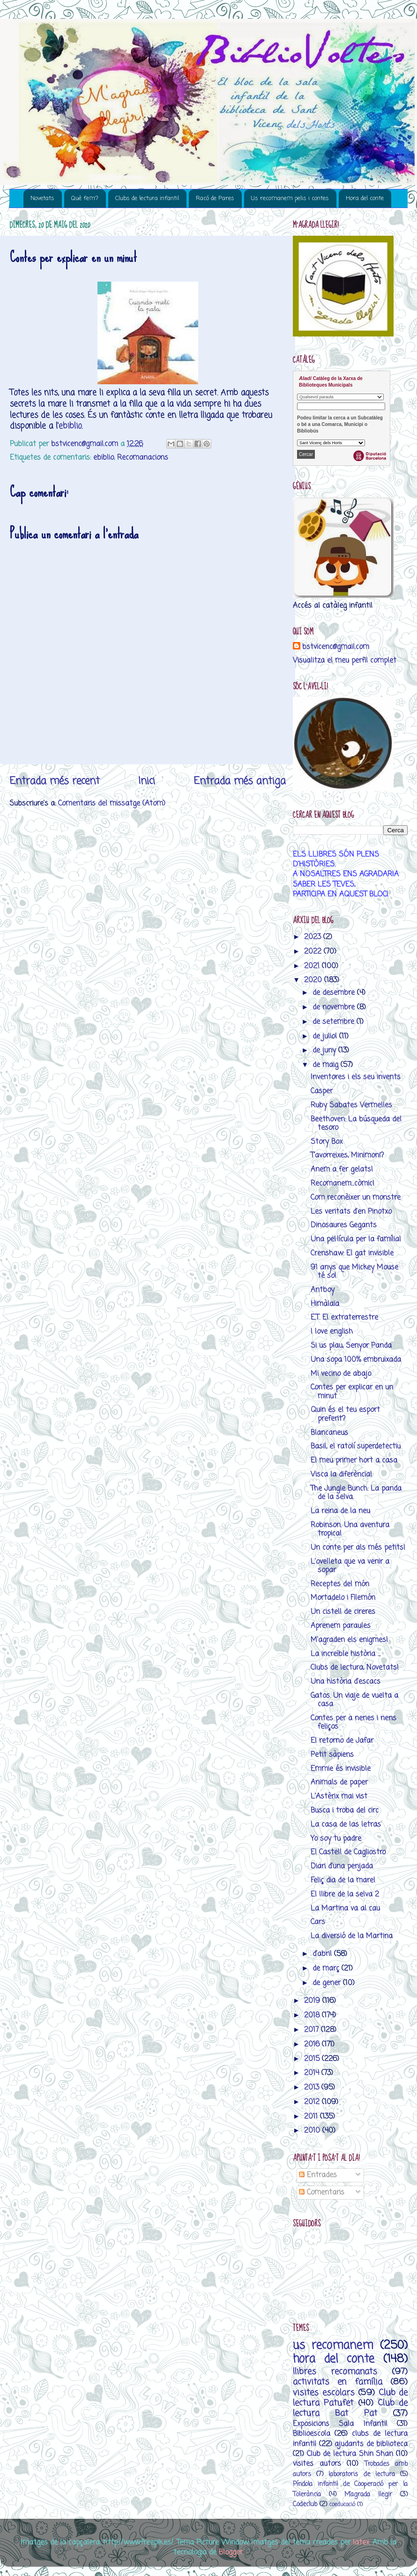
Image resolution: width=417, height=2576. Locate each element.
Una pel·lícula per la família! (356, 1239)
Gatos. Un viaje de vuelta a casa (354, 1700)
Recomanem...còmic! (342, 1183)
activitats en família (337, 2382)
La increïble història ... (345, 1654)
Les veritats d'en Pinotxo (351, 1211)
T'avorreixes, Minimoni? (347, 1155)
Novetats (42, 198)
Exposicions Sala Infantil (340, 2424)
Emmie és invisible (341, 1768)
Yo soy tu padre (336, 1838)
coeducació (342, 2504)
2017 (312, 2029)
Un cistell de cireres (343, 1611)
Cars (318, 1922)
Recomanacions (142, 457)
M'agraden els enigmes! (349, 1640)
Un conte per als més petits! (358, 1547)
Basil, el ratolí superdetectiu (356, 1446)
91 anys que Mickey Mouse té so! (354, 1271)
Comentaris (321, 2192)
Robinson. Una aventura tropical (350, 1529)
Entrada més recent (54, 781)
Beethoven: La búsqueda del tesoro (356, 1123)
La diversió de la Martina (352, 1936)
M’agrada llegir (368, 2495)
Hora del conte (365, 198)
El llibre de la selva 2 (345, 1894)
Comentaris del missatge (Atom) (111, 803)
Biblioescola (311, 2433)
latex (361, 2542)
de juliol (326, 1036)
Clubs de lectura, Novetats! (355, 1667)
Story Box (327, 1141)
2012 (313, 2102)
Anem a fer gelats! (342, 1169)
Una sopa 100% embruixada (356, 1359)
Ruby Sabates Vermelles (351, 1105)
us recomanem (333, 2345)
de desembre (335, 992)
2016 (313, 2044)
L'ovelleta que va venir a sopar (350, 1565)
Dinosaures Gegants (344, 1225)
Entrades (318, 2175)
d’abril (323, 1954)
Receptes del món (340, 1584)
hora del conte (333, 2359)
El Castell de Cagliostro (348, 1852)
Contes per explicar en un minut (352, 1391)
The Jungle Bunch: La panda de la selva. (356, 1492)
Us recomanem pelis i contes (290, 198)
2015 (313, 2058)
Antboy (323, 1289)
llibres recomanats (335, 2371)
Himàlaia (325, 1304)
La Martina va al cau (345, 1908)
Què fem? (84, 198)
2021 (313, 966)
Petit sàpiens (332, 1754)
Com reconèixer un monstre (356, 1197)
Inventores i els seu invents (356, 1077)
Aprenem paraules (341, 1625)
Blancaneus (329, 1432)
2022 (314, 951)
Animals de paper (339, 1782)
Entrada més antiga (240, 781)
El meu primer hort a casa (354, 1460)
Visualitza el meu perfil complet (344, 660)
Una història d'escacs (345, 1681)
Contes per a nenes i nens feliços (353, 1722)
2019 (313, 2000)
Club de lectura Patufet (350, 2398)
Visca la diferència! (341, 1474)
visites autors (317, 2463)
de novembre (335, 1007)
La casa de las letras (346, 1824)
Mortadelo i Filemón (343, 1597)
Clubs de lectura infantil (147, 198)
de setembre (335, 1021)
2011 (312, 2116)
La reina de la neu (340, 1511)
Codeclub (305, 2504)
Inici (146, 781)
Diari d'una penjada (342, 1866)
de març (327, 1968)
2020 (314, 980)
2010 (313, 2130)
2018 (313, 2015)
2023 (313, 937)
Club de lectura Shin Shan (350, 2454)
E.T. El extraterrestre (344, 1317)
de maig (327, 1065)
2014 (312, 2073)
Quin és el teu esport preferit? (345, 1414)
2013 (312, 2087)
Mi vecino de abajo (341, 1373)
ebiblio (70, 426)
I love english (332, 1331)
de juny (325, 1050)
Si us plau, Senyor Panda (351, 1345)
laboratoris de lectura (361, 2474)
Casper (322, 1091)
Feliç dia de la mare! (343, 1880)
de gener (328, 1983)
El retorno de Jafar (342, 1740)
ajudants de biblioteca (371, 2444)
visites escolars (324, 2392)
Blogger (231, 2552)
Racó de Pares (215, 198)
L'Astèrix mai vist (339, 1796)
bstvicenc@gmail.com (335, 647)
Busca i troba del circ (345, 1810)
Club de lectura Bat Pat (350, 2408)
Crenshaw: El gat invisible (352, 1253)
